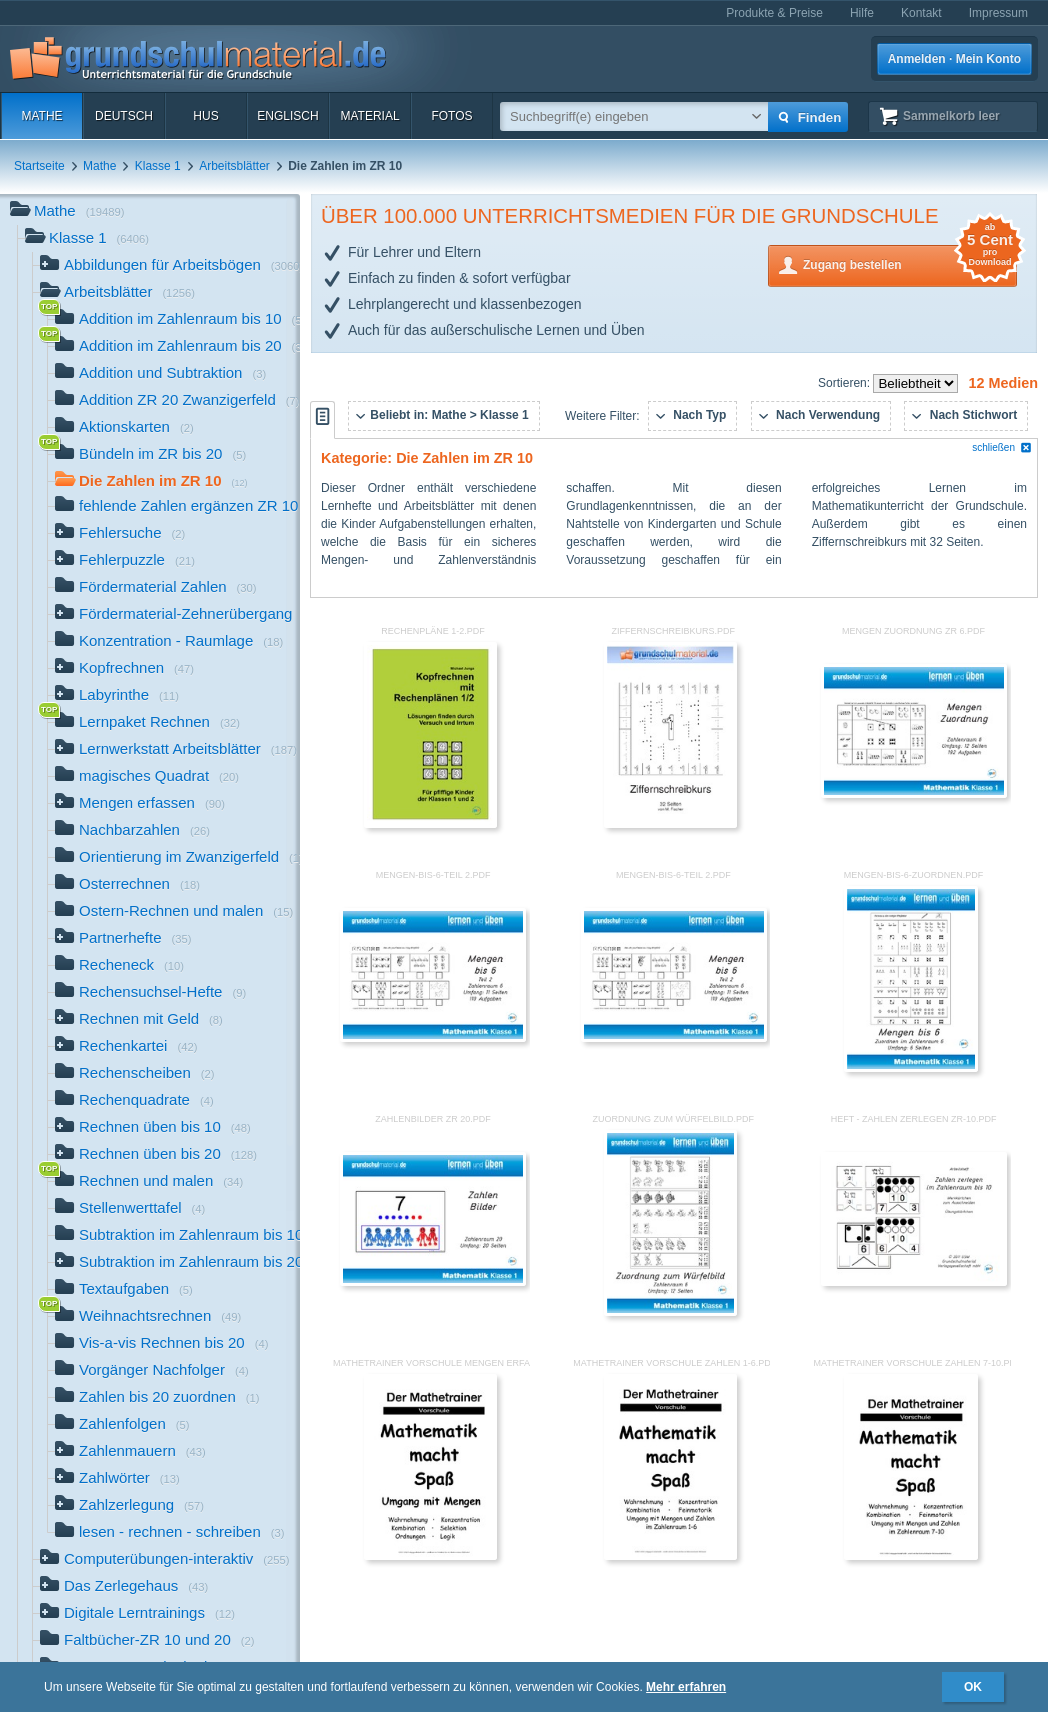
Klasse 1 (158, 166)
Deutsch (124, 116)
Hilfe (862, 13)
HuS (205, 116)
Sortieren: (845, 383)
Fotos (451, 116)
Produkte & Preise (774, 13)
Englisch (287, 116)
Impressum (998, 13)
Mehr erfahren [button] (686, 1687)
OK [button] (973, 1687)
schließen (1002, 447)
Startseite (39, 166)
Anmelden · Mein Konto (954, 59)
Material (369, 116)
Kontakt (921, 13)
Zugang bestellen (910, 263)
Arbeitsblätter (234, 166)
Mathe (41, 116)
